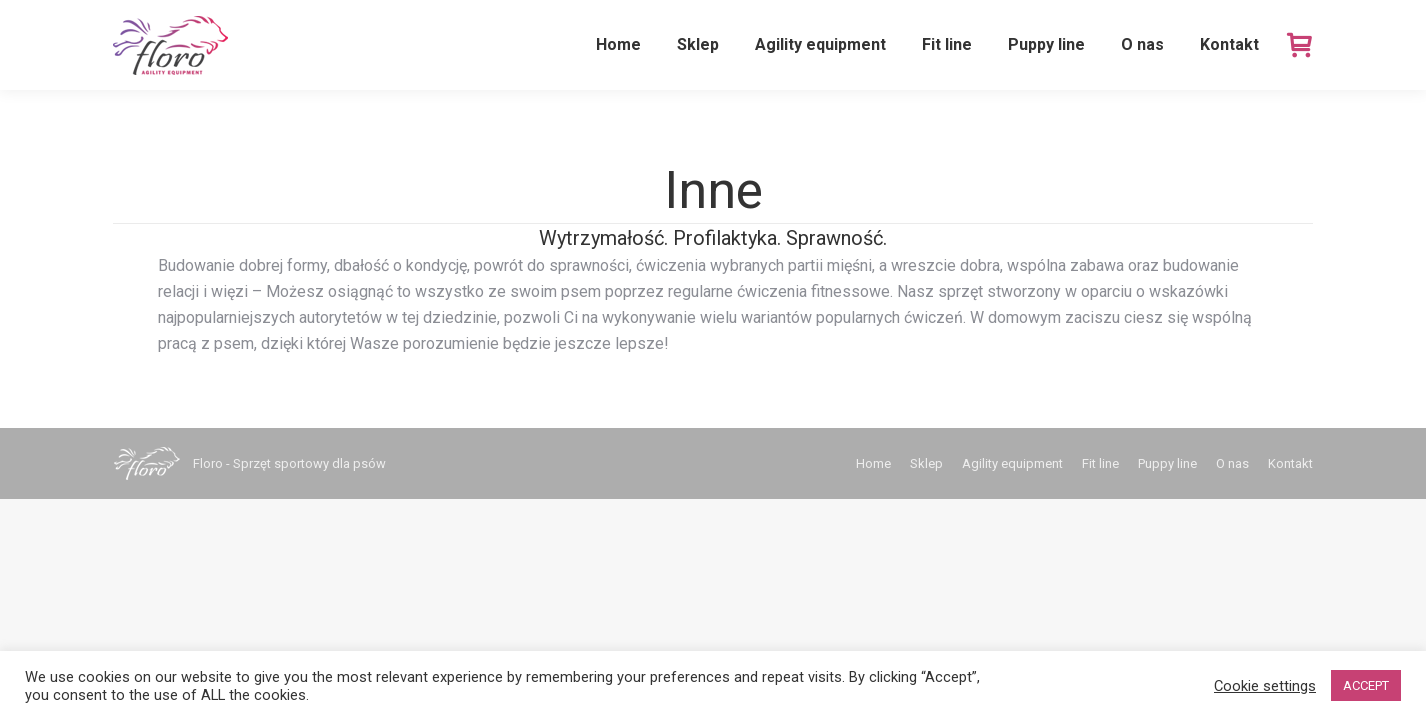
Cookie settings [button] (1265, 686)
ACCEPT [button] (1366, 685)
